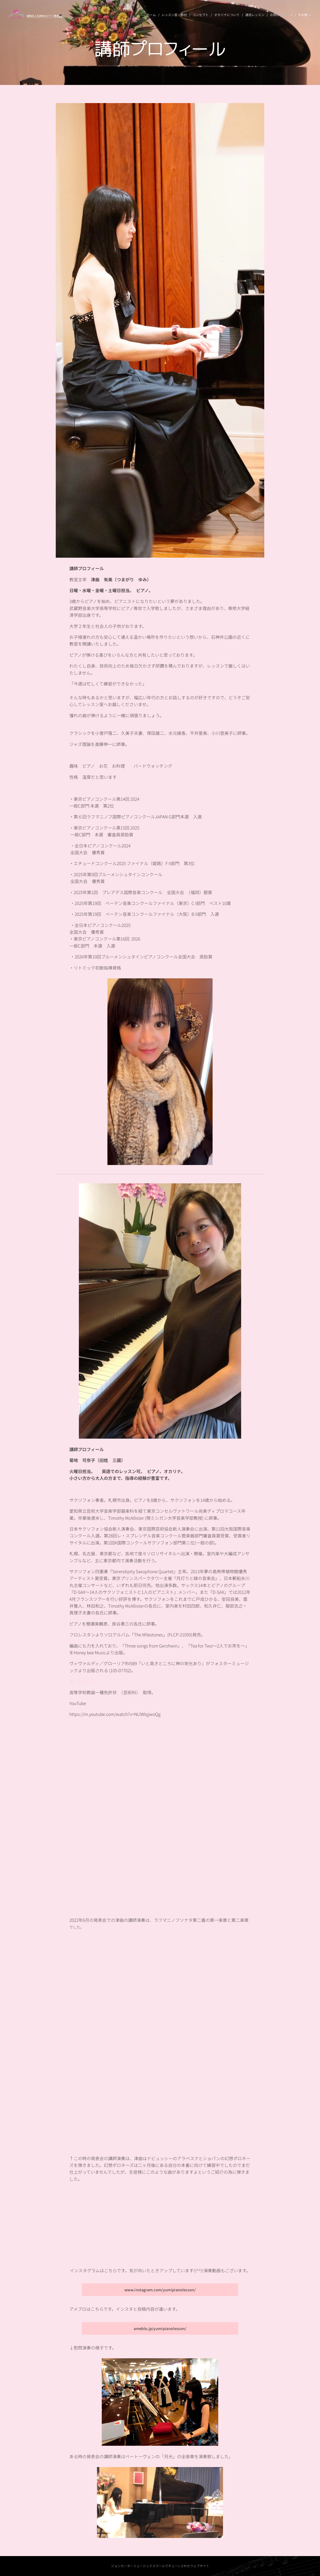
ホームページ (82, 1681)
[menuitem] (152, 14)
